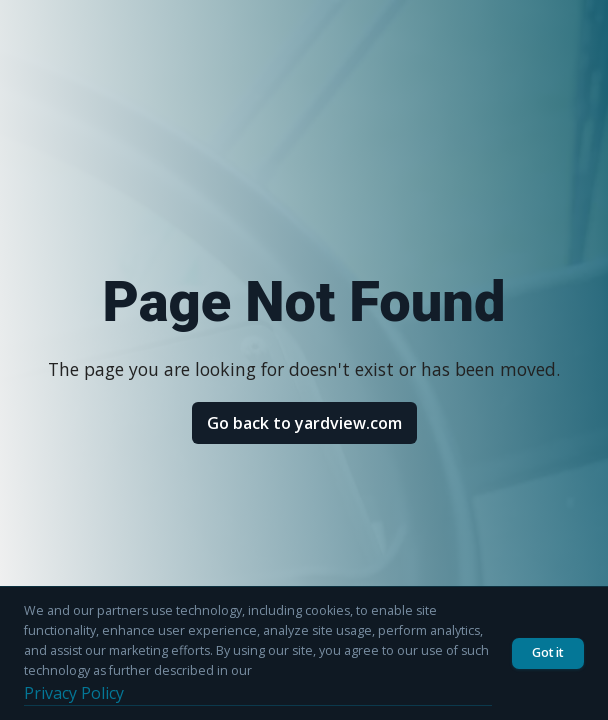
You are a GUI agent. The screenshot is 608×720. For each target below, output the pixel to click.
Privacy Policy (74, 693)
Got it (548, 652)
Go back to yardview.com (304, 423)
